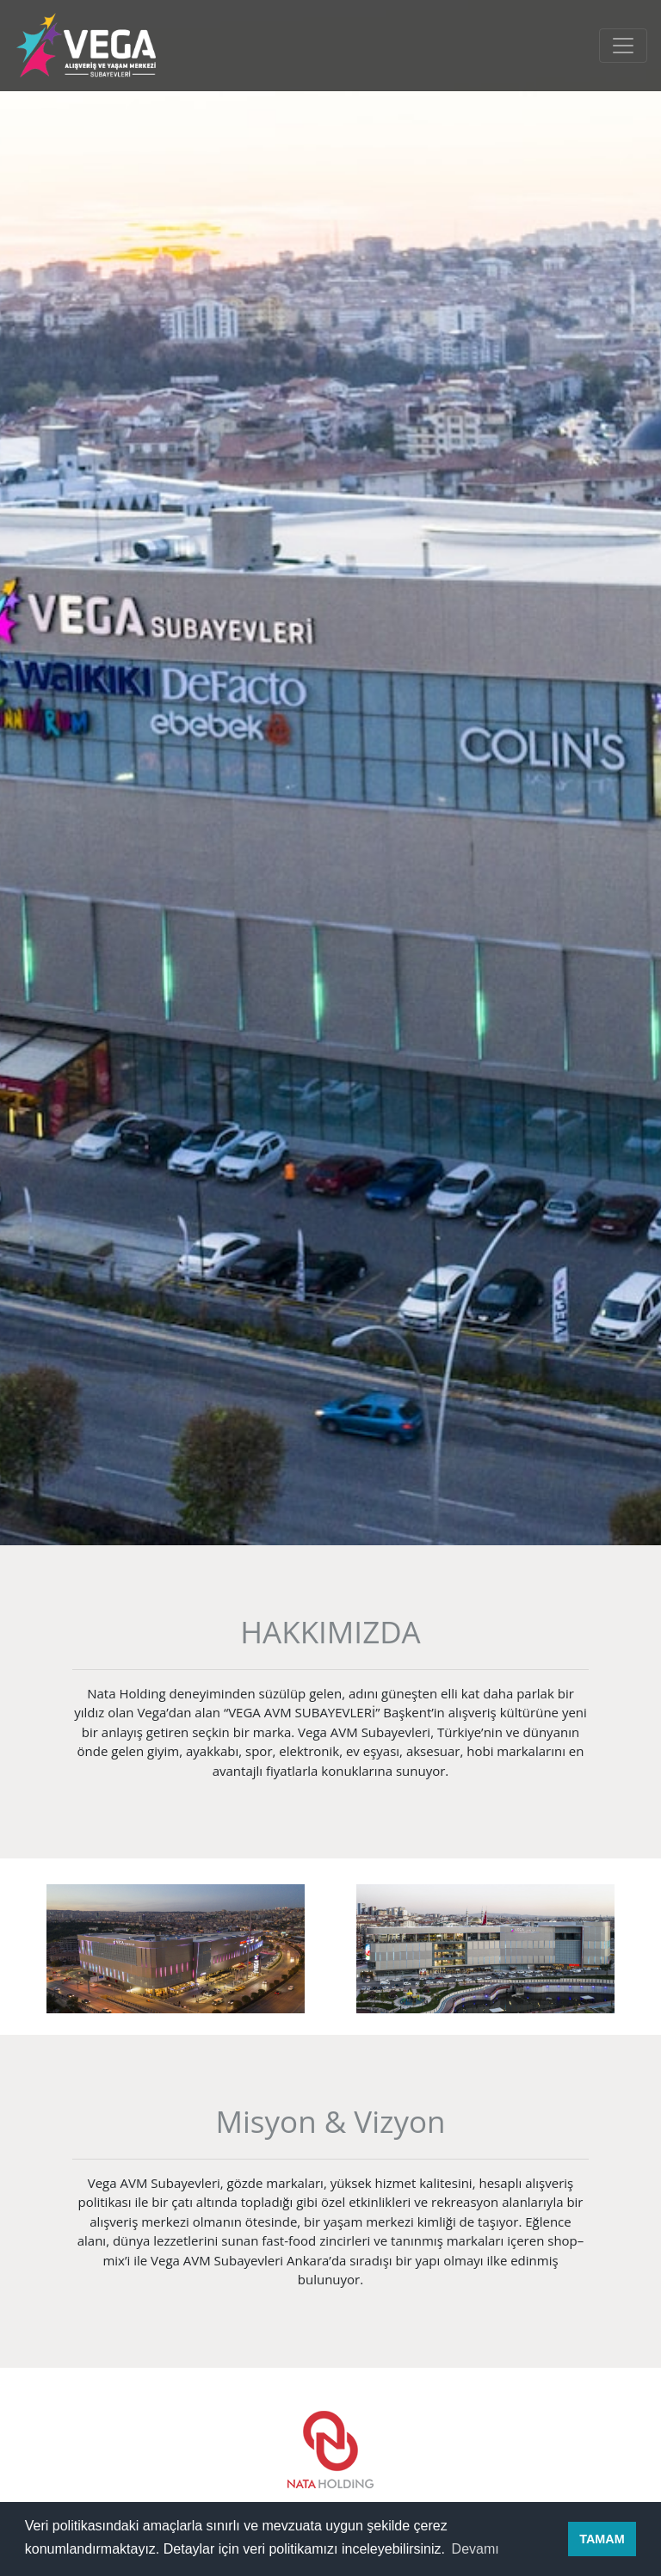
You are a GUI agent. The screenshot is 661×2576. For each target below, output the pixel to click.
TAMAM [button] (601, 2539)
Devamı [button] (475, 2549)
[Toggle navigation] (623, 45)
